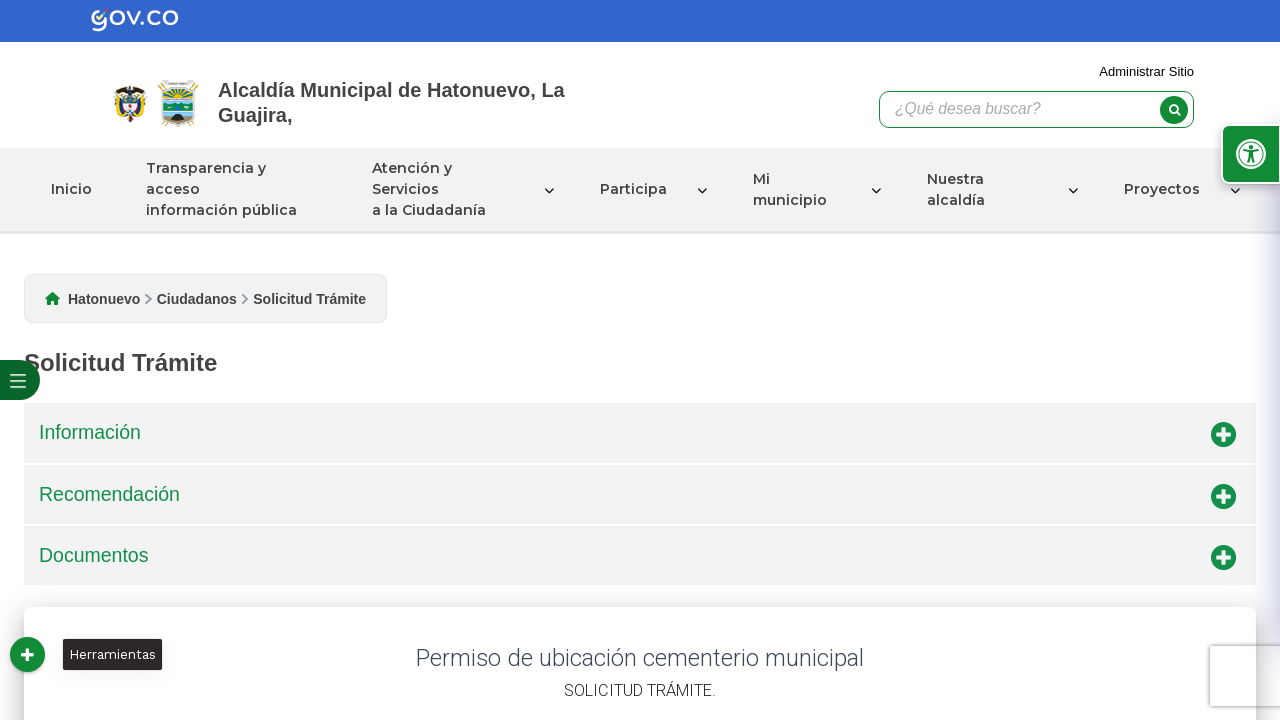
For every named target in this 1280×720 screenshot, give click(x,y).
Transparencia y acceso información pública (221, 189)
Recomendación (637, 498)
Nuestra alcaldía (956, 189)
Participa (633, 189)
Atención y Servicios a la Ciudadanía (429, 189)
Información (637, 436)
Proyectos (1162, 189)
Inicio (71, 189)
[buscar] (1174, 110)
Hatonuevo (104, 299)
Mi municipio (790, 189)
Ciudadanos (197, 299)
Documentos (637, 559)
